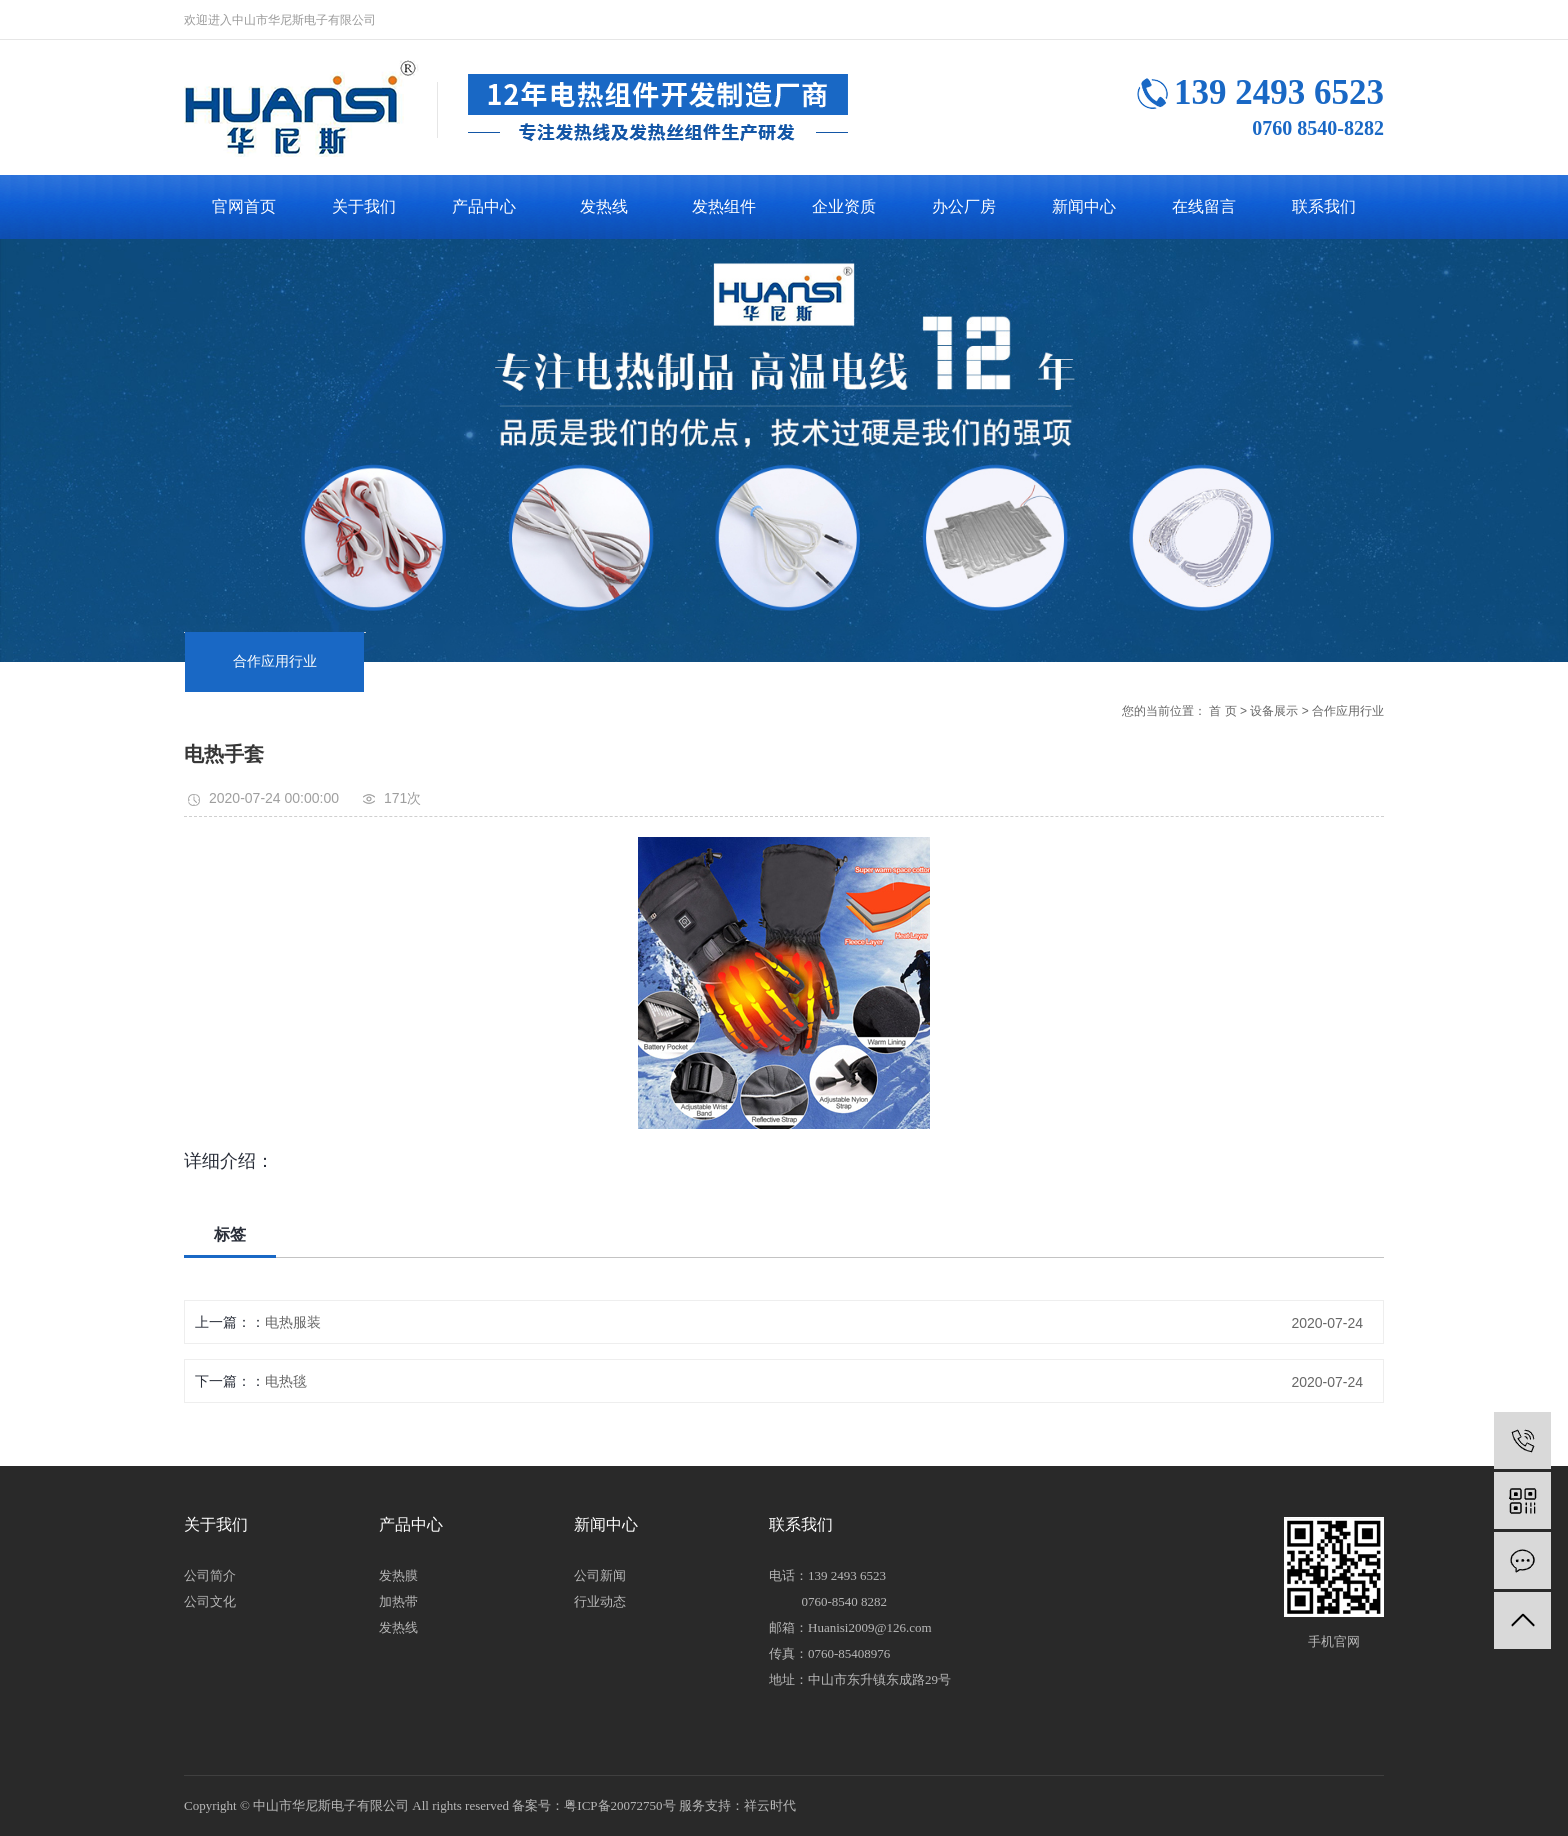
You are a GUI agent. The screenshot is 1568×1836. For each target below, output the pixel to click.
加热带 (398, 1601)
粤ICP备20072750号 (619, 1805)
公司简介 (210, 1575)
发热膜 (398, 1575)
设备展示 (1274, 711)
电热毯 (286, 1381)
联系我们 (1324, 206)
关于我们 (364, 206)
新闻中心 (1084, 206)
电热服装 (293, 1322)
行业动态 (600, 1601)
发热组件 (724, 206)
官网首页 (244, 206)
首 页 (1222, 711)
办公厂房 (964, 206)
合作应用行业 (275, 661)
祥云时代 (770, 1805)
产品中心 (484, 206)
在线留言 (1204, 206)
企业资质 (844, 206)
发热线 (604, 206)
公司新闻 (600, 1575)
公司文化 (210, 1601)
